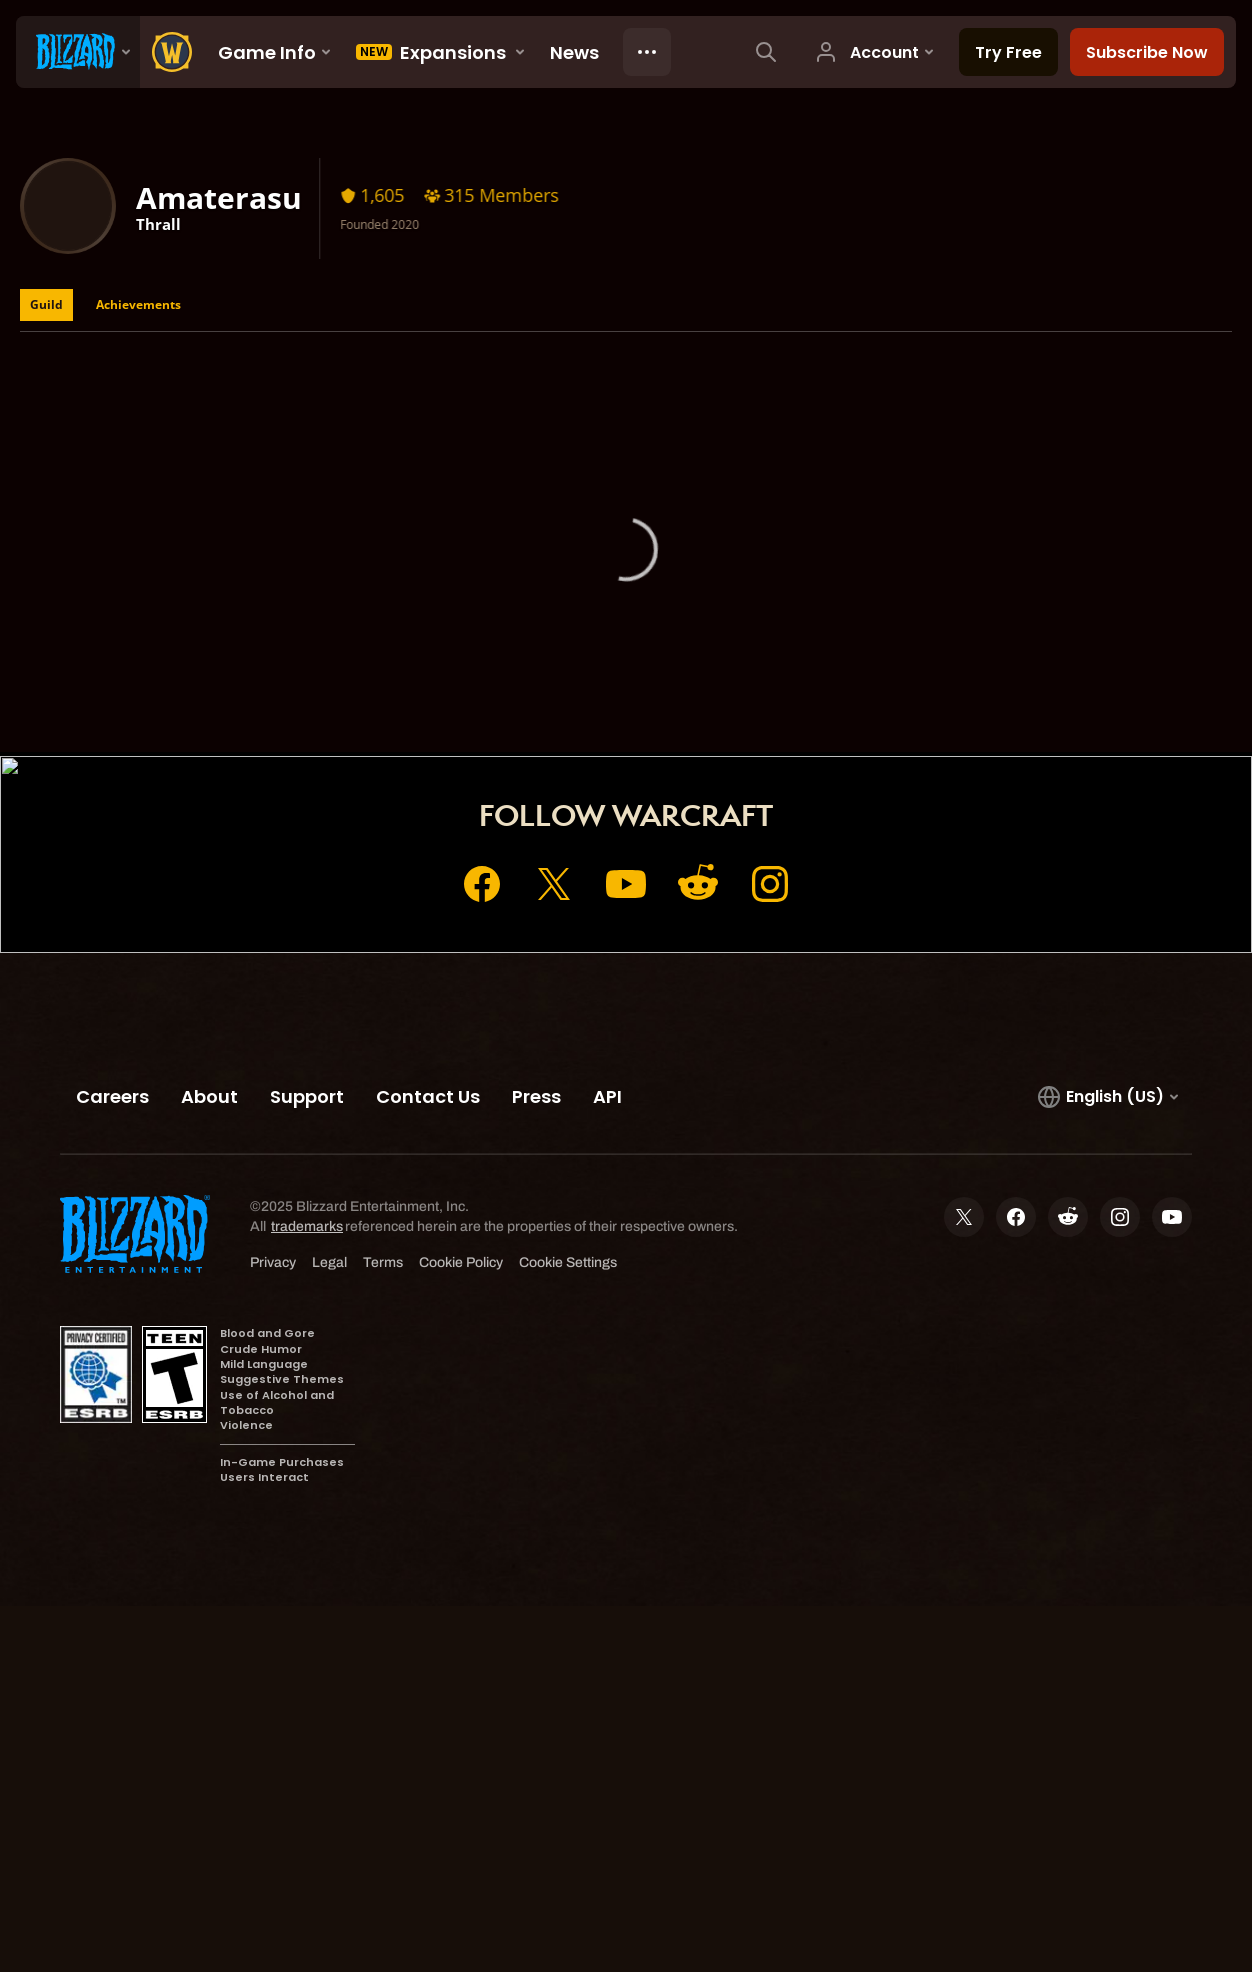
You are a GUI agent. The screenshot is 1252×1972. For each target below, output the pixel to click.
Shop (664, 677)
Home (506, 677)
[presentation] (78, 52)
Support (741, 677)
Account (586, 677)
